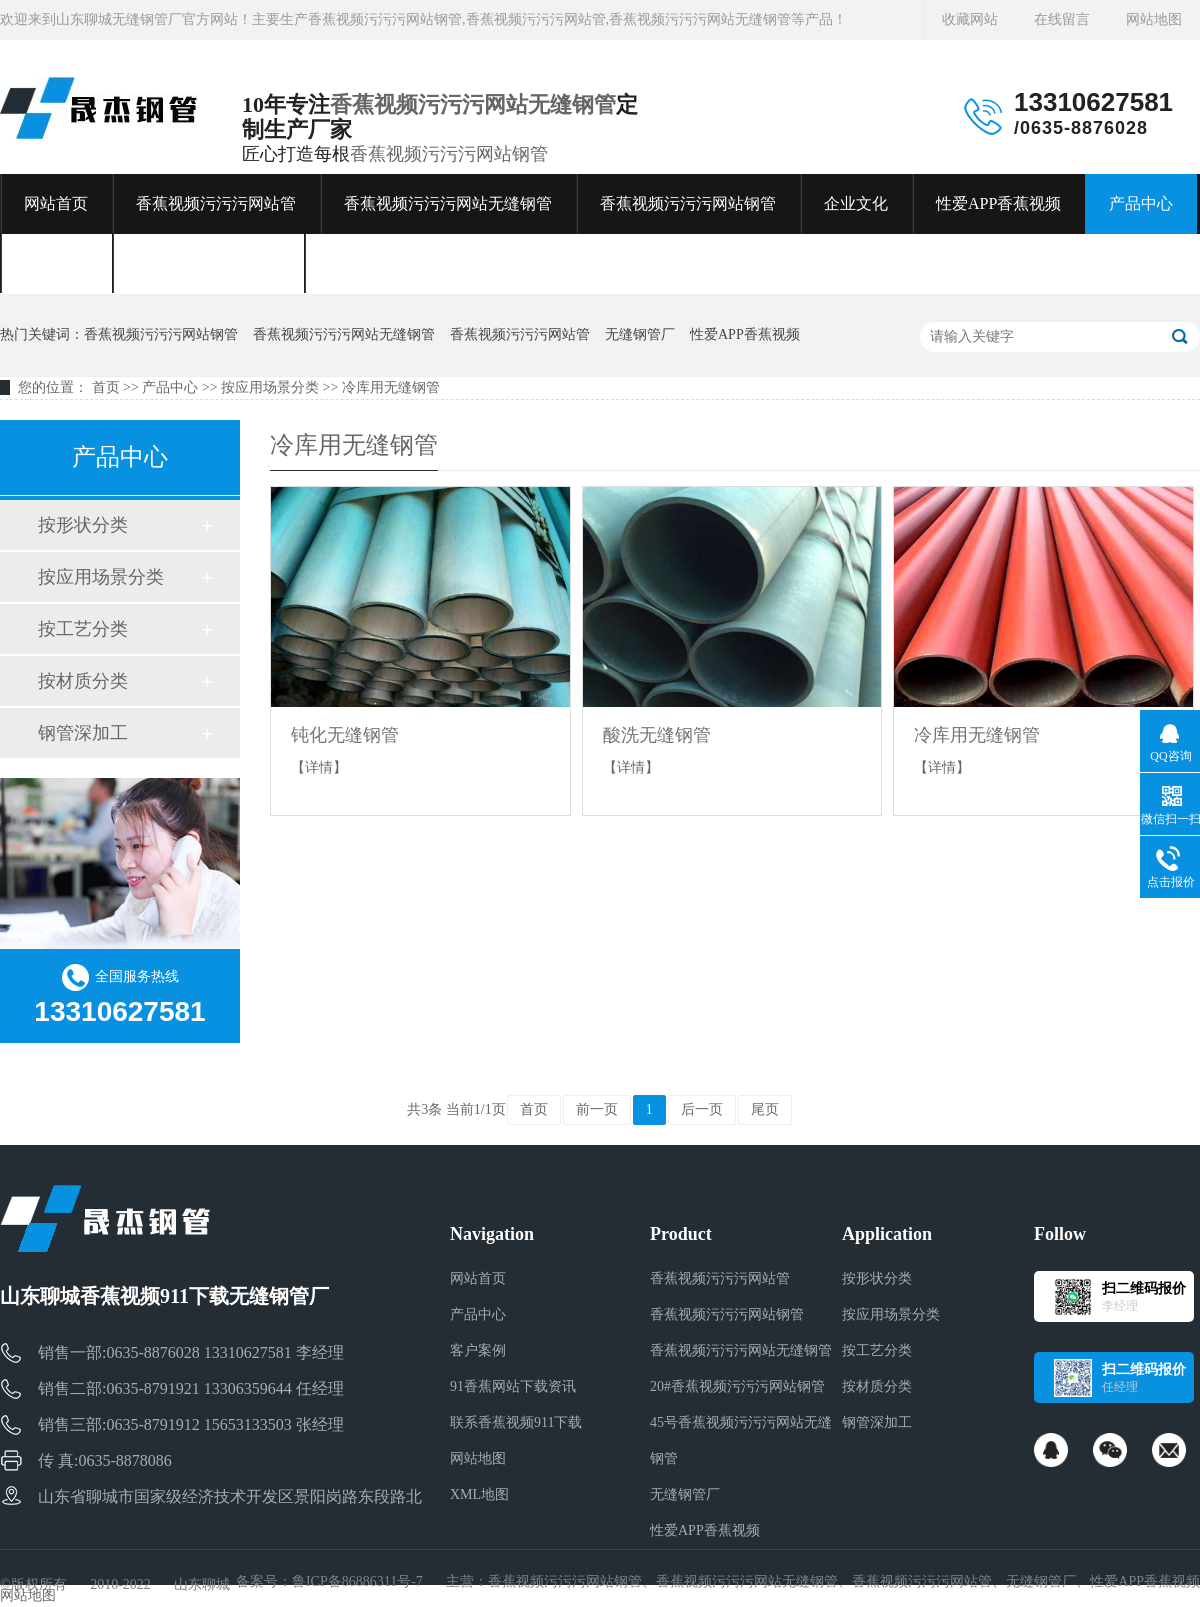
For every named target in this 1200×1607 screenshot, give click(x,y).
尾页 (765, 1109)
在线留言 (1062, 19)
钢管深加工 (83, 733)
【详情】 (319, 767)
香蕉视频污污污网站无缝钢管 (473, 104)
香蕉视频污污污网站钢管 (449, 154)
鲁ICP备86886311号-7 (357, 1581)
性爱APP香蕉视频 (998, 203)
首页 (106, 387)
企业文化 (856, 203)
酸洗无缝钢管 (657, 735)
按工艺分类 (83, 629)
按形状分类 (83, 525)
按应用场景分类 (270, 387)
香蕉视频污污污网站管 (216, 203)
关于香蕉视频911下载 (403, 263)
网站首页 (56, 203)
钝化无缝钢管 (345, 735)
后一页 (702, 1109)
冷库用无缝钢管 (391, 387)
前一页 (597, 1109)
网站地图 (1154, 19)
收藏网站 (970, 19)
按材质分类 (83, 681)
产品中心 (1141, 203)
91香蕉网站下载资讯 (208, 263)
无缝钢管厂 (640, 334)
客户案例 (56, 263)
